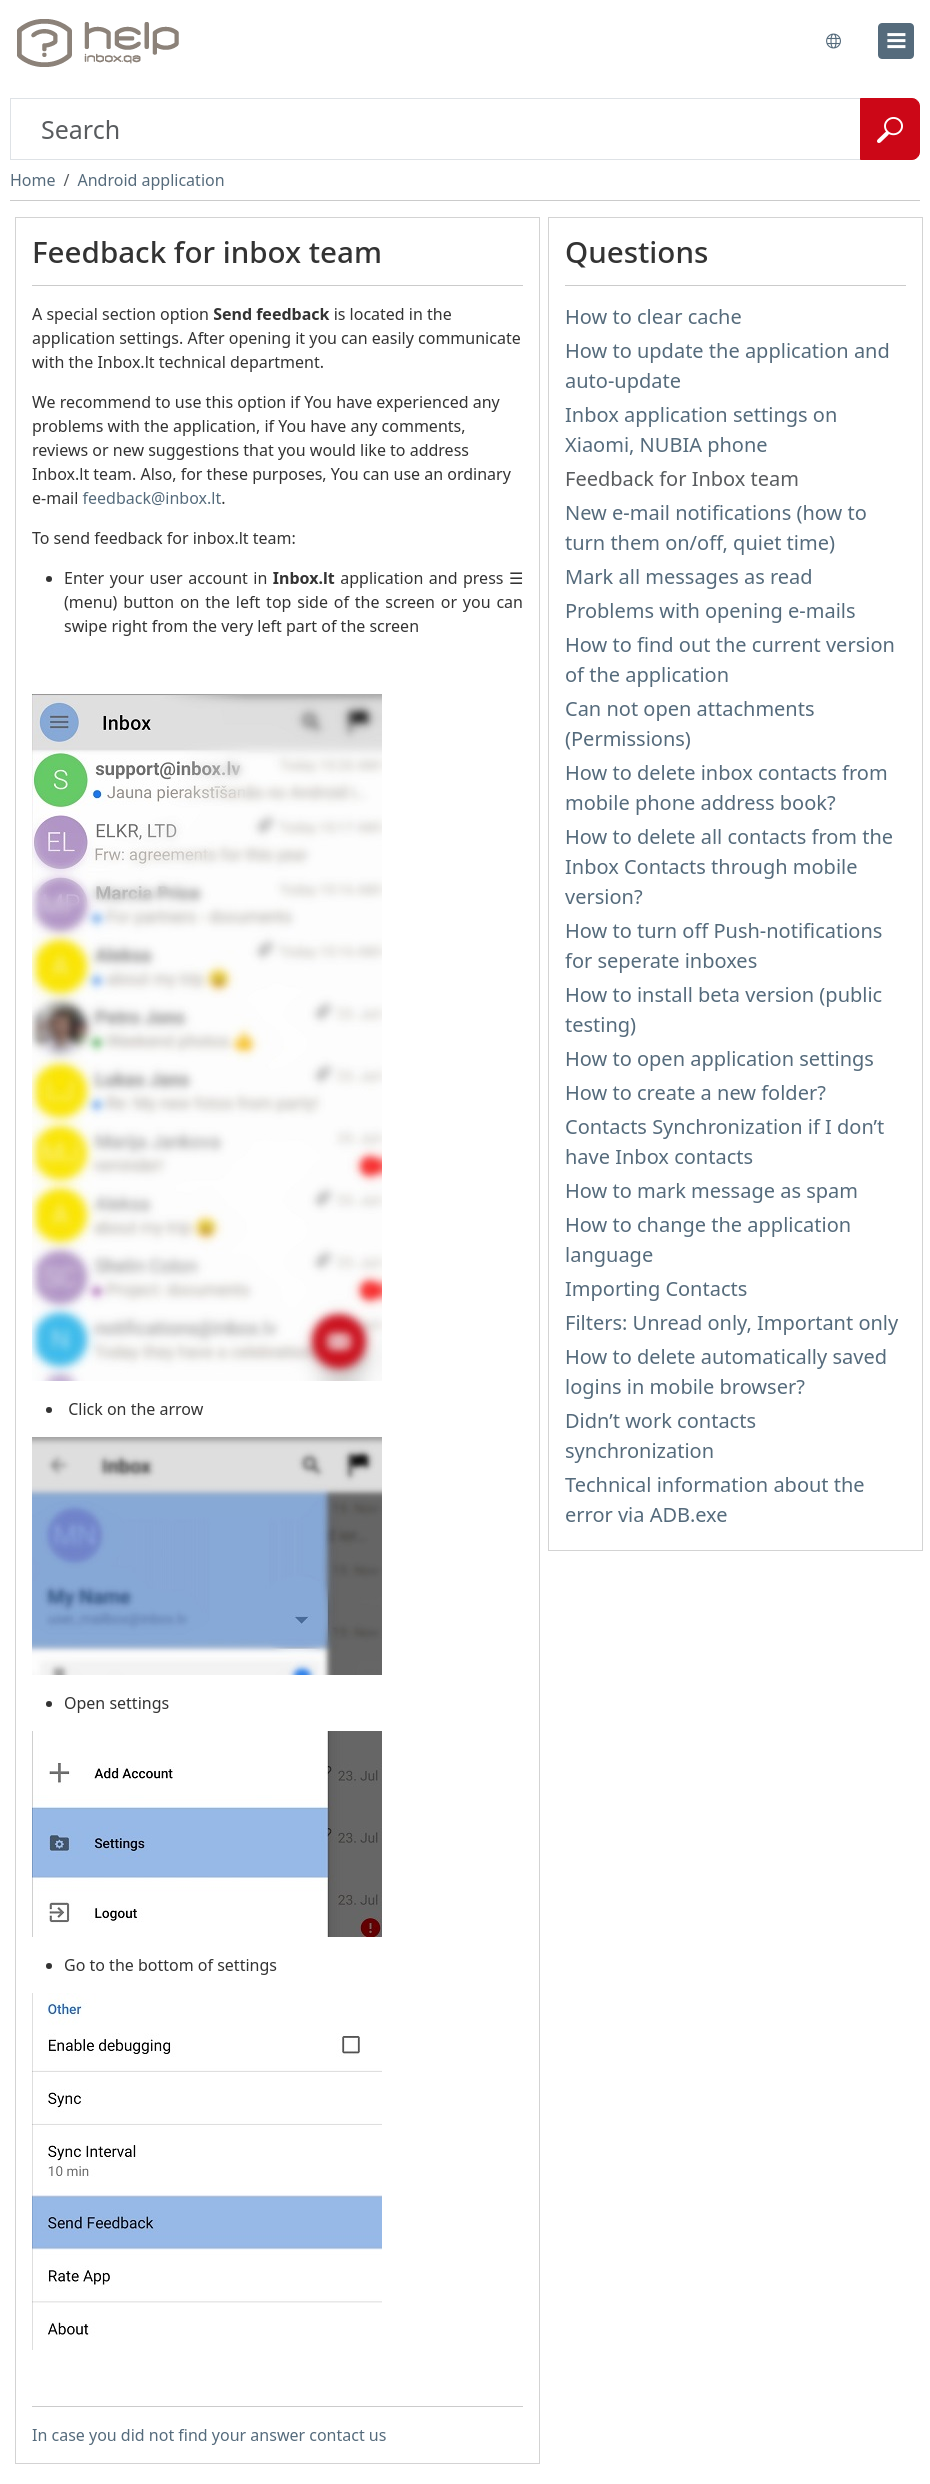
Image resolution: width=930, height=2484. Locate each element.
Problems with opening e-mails (710, 610)
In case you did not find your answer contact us (209, 2435)
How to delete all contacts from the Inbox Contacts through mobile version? (729, 866)
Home (33, 180)
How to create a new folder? (695, 1092)
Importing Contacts (656, 1288)
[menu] (896, 41)
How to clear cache (653, 316)
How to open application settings (719, 1058)
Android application (150, 180)
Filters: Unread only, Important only (731, 1322)
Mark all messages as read (689, 576)
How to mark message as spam (711, 1190)
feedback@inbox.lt (152, 498)
